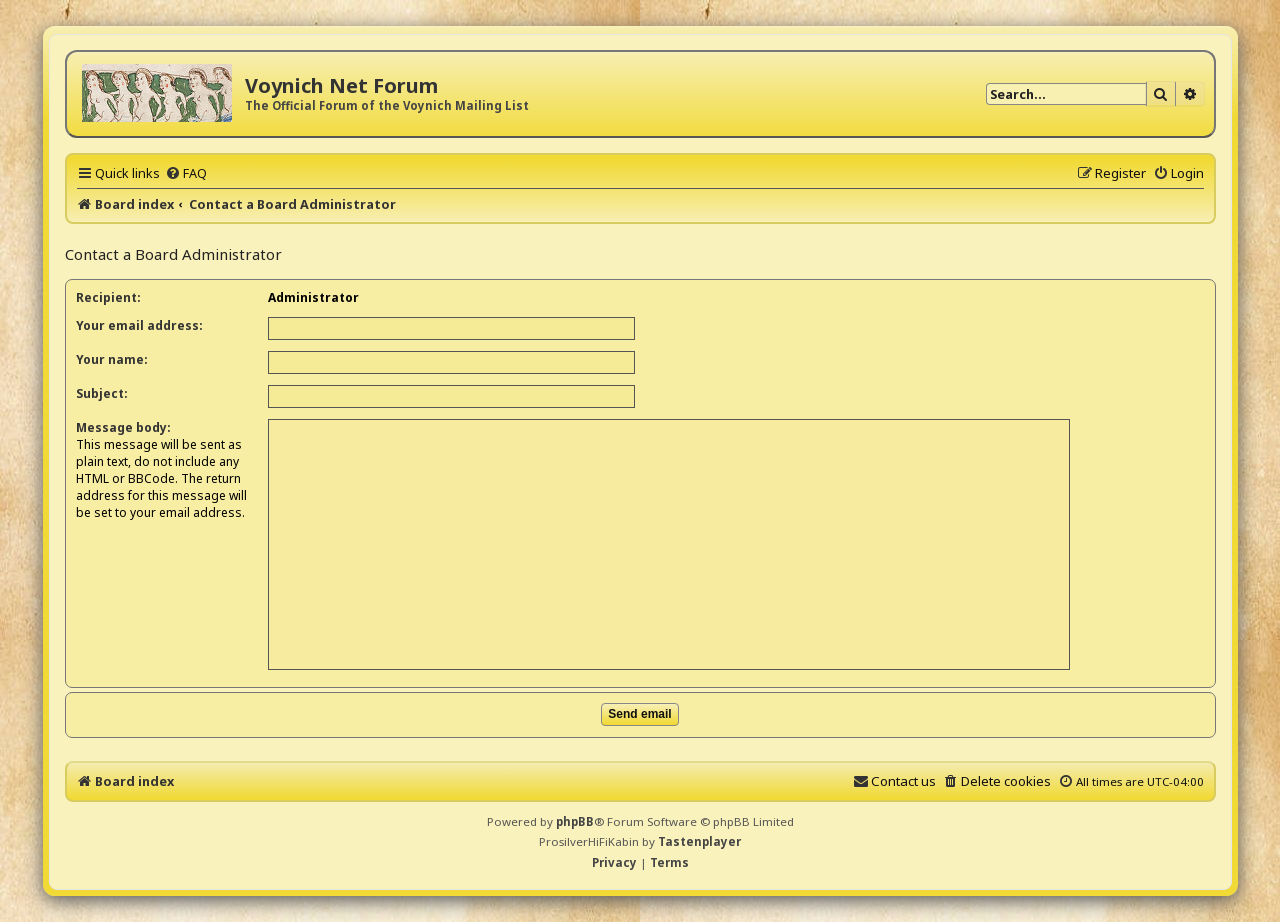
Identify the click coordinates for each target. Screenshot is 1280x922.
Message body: (123, 427)
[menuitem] (186, 173)
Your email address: (139, 325)
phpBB (575, 821)
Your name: (112, 359)
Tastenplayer (699, 841)
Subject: (102, 393)
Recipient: (108, 297)
